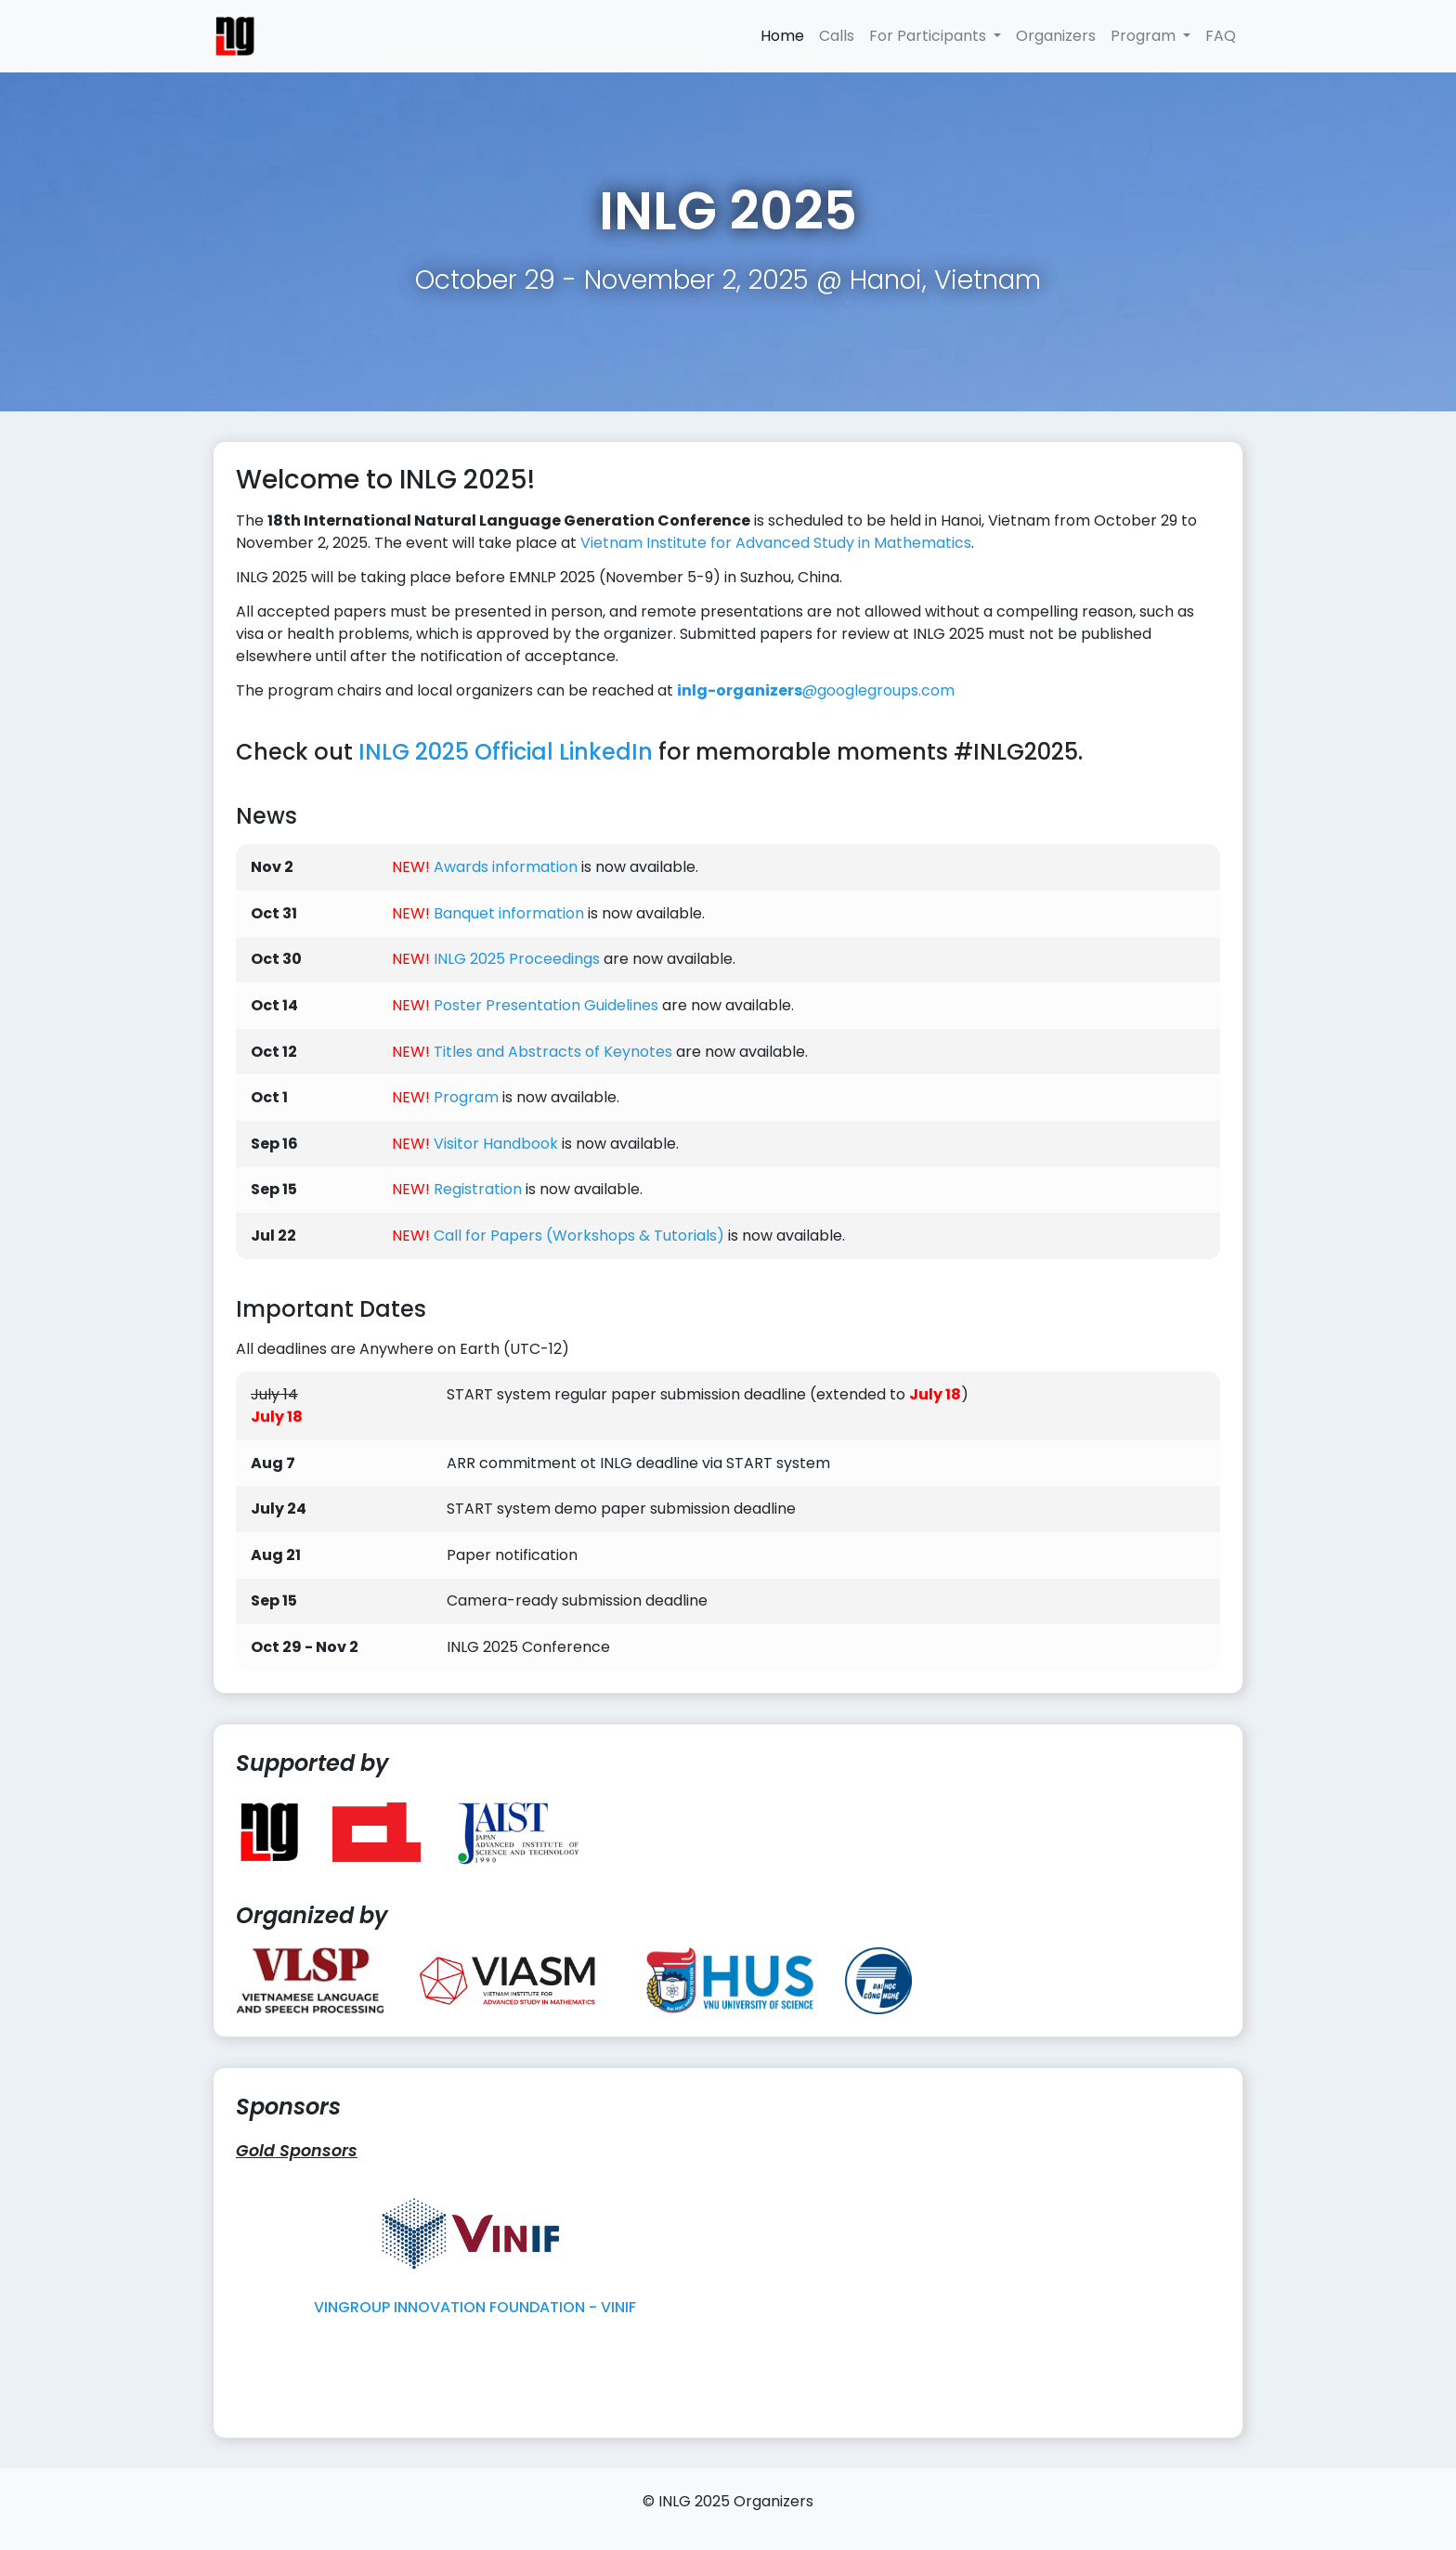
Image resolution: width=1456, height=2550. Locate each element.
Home (782, 35)
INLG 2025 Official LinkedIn (505, 751)
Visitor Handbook (496, 1143)
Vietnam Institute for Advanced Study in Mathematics (775, 542)
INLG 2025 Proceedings (517, 958)
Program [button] (1145, 35)
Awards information (506, 867)
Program (466, 1097)
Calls (836, 35)
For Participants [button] (929, 35)
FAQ (1220, 35)
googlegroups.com (816, 690)
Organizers (1056, 35)
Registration (478, 1189)
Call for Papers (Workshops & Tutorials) (579, 1235)
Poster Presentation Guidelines (546, 1005)
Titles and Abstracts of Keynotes (553, 1051)
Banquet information (509, 913)
